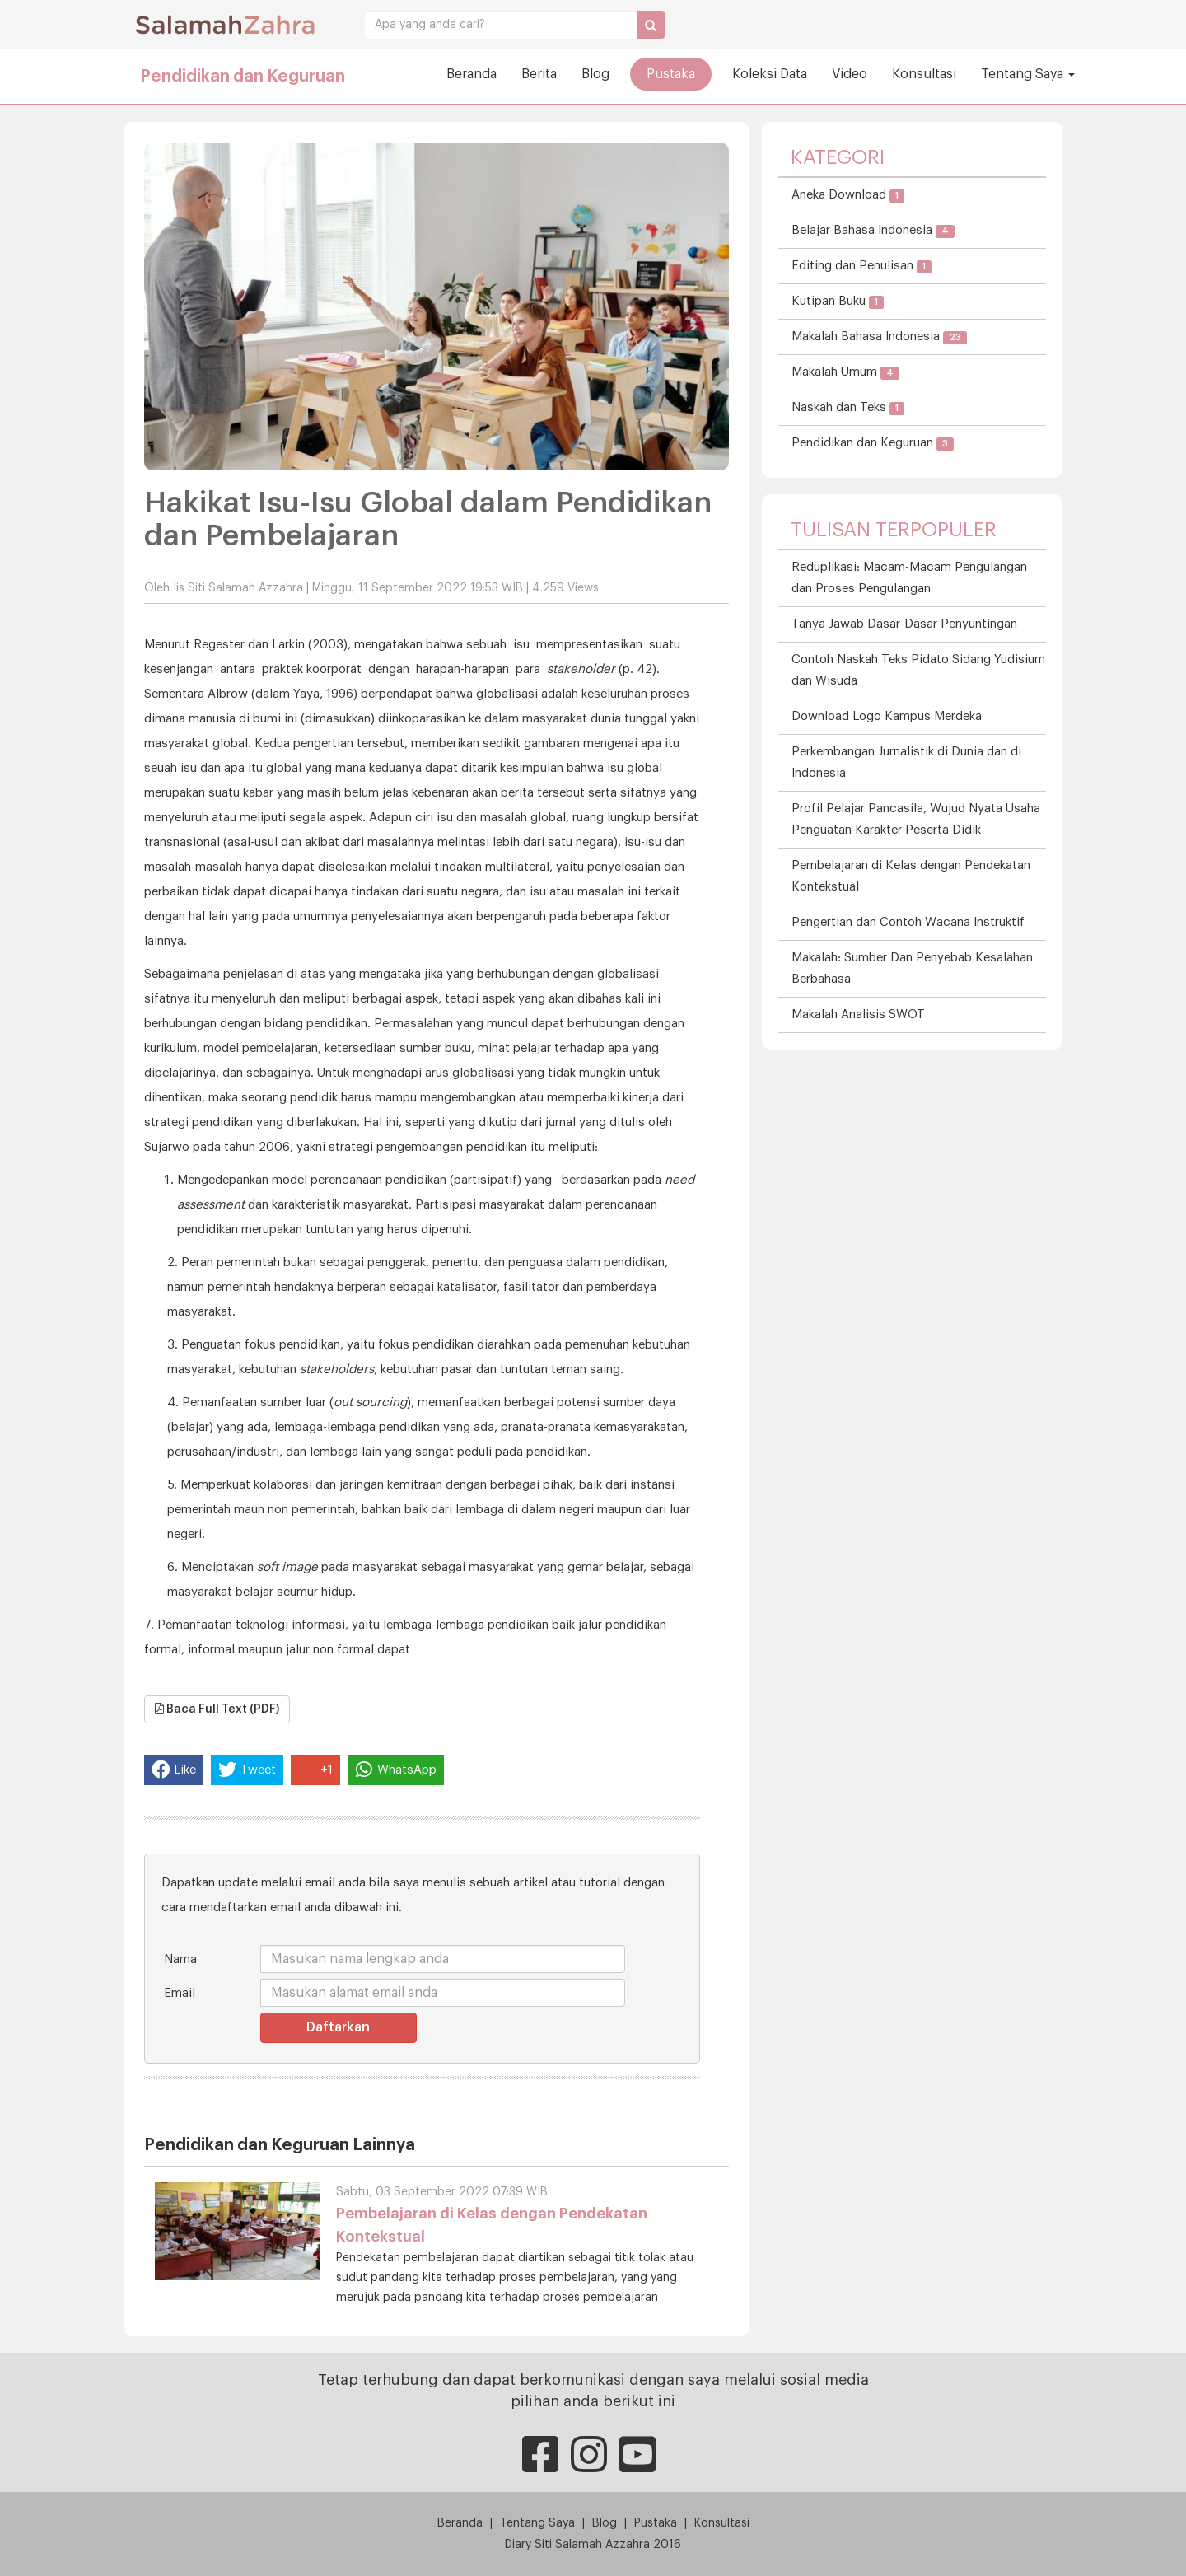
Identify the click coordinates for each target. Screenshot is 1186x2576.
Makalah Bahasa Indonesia (879, 337)
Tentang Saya (1028, 74)
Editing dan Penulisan (861, 266)
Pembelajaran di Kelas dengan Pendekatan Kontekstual (910, 876)
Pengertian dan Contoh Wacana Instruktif (908, 922)
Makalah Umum (845, 373)
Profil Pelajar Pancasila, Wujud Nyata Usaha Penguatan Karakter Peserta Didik (915, 819)
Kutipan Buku (837, 302)
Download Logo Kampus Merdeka (886, 716)
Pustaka (671, 74)
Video (849, 74)
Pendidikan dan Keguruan (242, 76)
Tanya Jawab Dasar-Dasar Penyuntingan (904, 624)
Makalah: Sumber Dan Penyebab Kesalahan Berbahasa (912, 968)
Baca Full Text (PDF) (217, 1709)
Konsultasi (924, 74)
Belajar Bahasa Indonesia (873, 231)
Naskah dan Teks (847, 408)
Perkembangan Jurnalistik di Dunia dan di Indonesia (906, 762)
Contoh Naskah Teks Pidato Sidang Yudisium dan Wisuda (918, 670)
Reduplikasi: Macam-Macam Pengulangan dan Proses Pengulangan (909, 578)
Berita (539, 74)
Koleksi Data (769, 74)
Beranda (471, 74)
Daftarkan (338, 2027)
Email (179, 1993)
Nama (180, 1959)
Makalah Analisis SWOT (858, 1014)
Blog (595, 74)
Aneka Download (847, 196)
